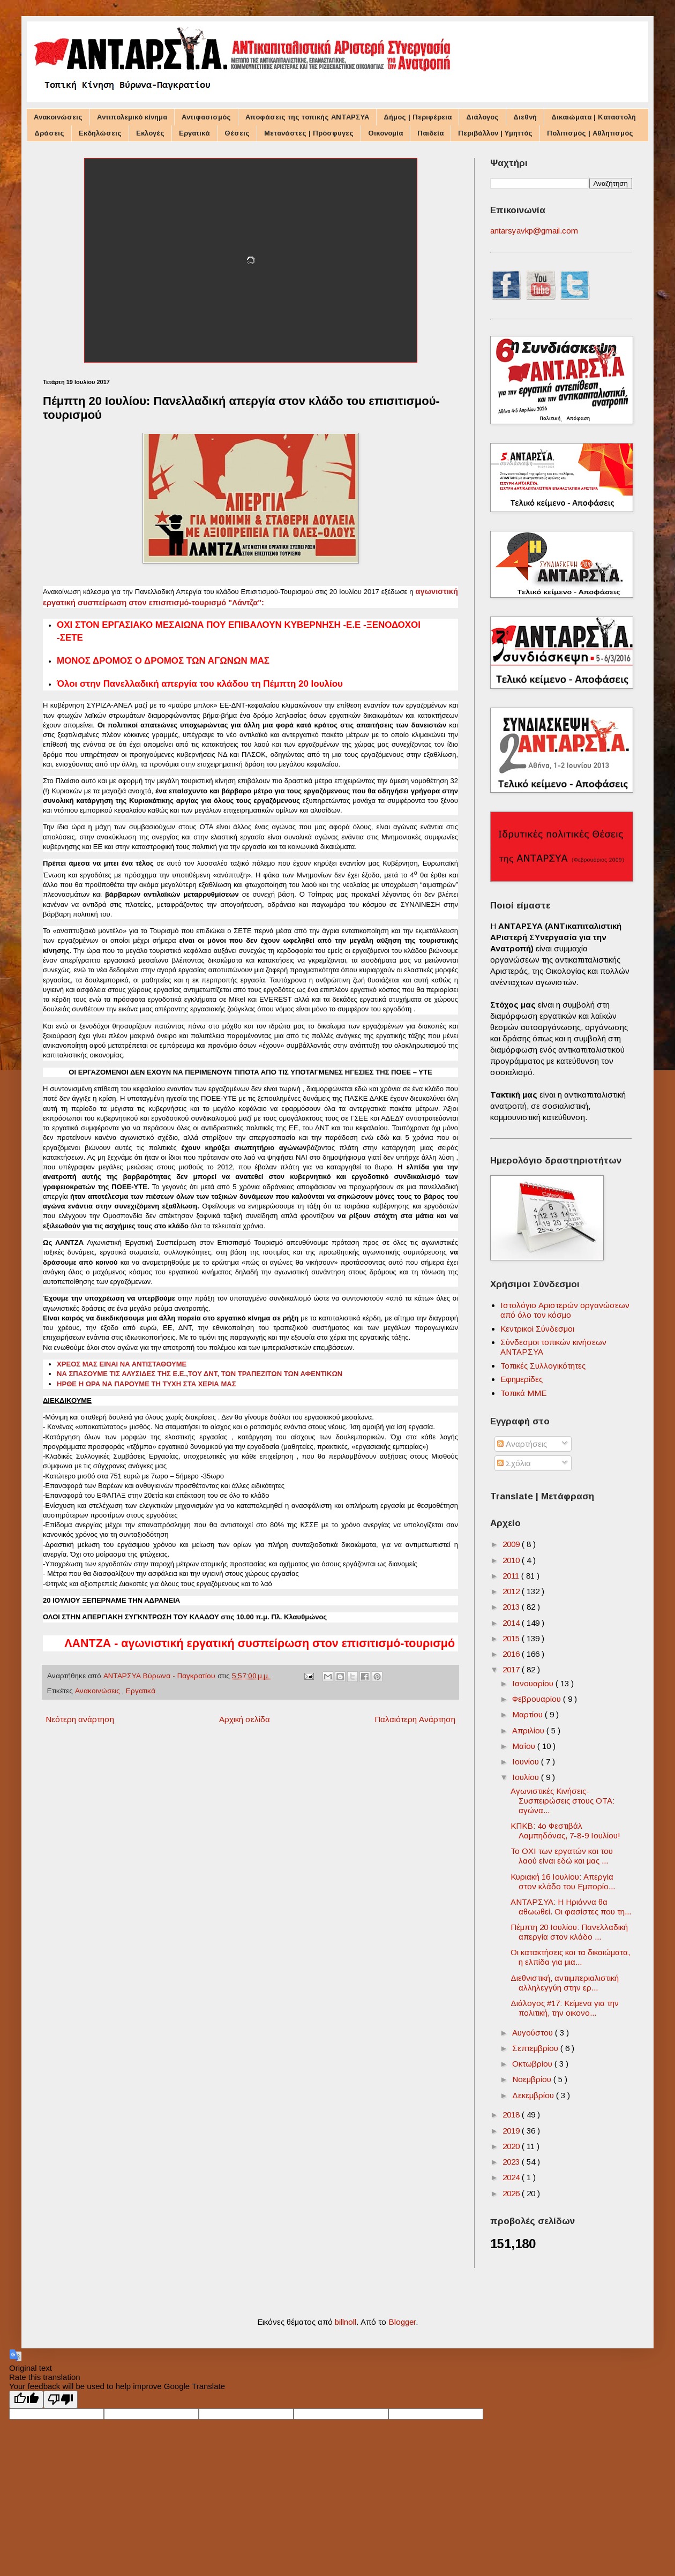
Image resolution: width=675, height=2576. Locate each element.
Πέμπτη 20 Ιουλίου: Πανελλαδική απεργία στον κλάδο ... (569, 1931)
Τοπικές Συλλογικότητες (543, 1365)
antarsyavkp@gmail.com (534, 230)
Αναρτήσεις (522, 1443)
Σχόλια (514, 1463)
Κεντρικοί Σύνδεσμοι (537, 1328)
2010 (512, 1560)
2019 (512, 2130)
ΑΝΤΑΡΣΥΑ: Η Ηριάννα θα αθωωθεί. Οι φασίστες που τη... (571, 1906)
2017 (512, 1669)
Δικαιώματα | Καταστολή (593, 117)
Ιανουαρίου (534, 1683)
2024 (512, 2177)
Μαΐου (524, 1746)
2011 (511, 1575)
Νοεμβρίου (532, 2079)
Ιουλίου (526, 1777)
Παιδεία (430, 133)
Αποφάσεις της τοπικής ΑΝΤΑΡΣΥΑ (307, 117)
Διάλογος (482, 117)
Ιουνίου (526, 1761)
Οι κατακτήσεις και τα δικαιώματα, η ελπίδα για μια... (570, 1957)
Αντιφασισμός (206, 117)
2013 (512, 1606)
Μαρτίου (528, 1714)
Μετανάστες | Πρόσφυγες (309, 133)
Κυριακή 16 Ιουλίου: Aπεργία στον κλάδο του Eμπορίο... (563, 1881)
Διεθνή (525, 117)
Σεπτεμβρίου (536, 2048)
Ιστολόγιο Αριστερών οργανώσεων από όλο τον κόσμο (564, 1310)
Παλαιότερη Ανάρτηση (414, 1719)
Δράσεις (49, 133)
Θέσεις (237, 133)
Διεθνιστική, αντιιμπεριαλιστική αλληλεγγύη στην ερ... (565, 1982)
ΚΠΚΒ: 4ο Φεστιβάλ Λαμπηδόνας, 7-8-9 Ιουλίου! (565, 1830)
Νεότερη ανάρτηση (80, 1719)
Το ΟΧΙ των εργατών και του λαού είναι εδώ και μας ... (562, 1855)
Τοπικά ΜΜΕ (523, 1393)
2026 (512, 2193)
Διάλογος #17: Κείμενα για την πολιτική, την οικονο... (565, 2008)
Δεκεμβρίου (534, 2095)
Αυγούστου (533, 2032)
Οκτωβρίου (533, 2063)
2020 (512, 2146)
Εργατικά (194, 133)
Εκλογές (150, 133)
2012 (512, 1591)
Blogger (402, 2321)
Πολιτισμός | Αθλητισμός (590, 133)
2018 (512, 2114)
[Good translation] (26, 2399)
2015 (512, 1638)
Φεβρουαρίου (537, 1698)
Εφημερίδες (521, 1379)
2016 (512, 1653)
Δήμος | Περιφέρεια (418, 117)
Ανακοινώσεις (58, 117)
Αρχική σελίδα (244, 1719)
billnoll (345, 2321)
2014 (512, 1622)
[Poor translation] (60, 2399)
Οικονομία (385, 133)
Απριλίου (529, 1730)
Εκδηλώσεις (100, 133)
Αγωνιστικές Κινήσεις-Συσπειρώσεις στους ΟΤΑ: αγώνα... (562, 1800)
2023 (512, 2161)
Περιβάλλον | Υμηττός (495, 133)
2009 (512, 1544)
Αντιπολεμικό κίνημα (132, 117)
